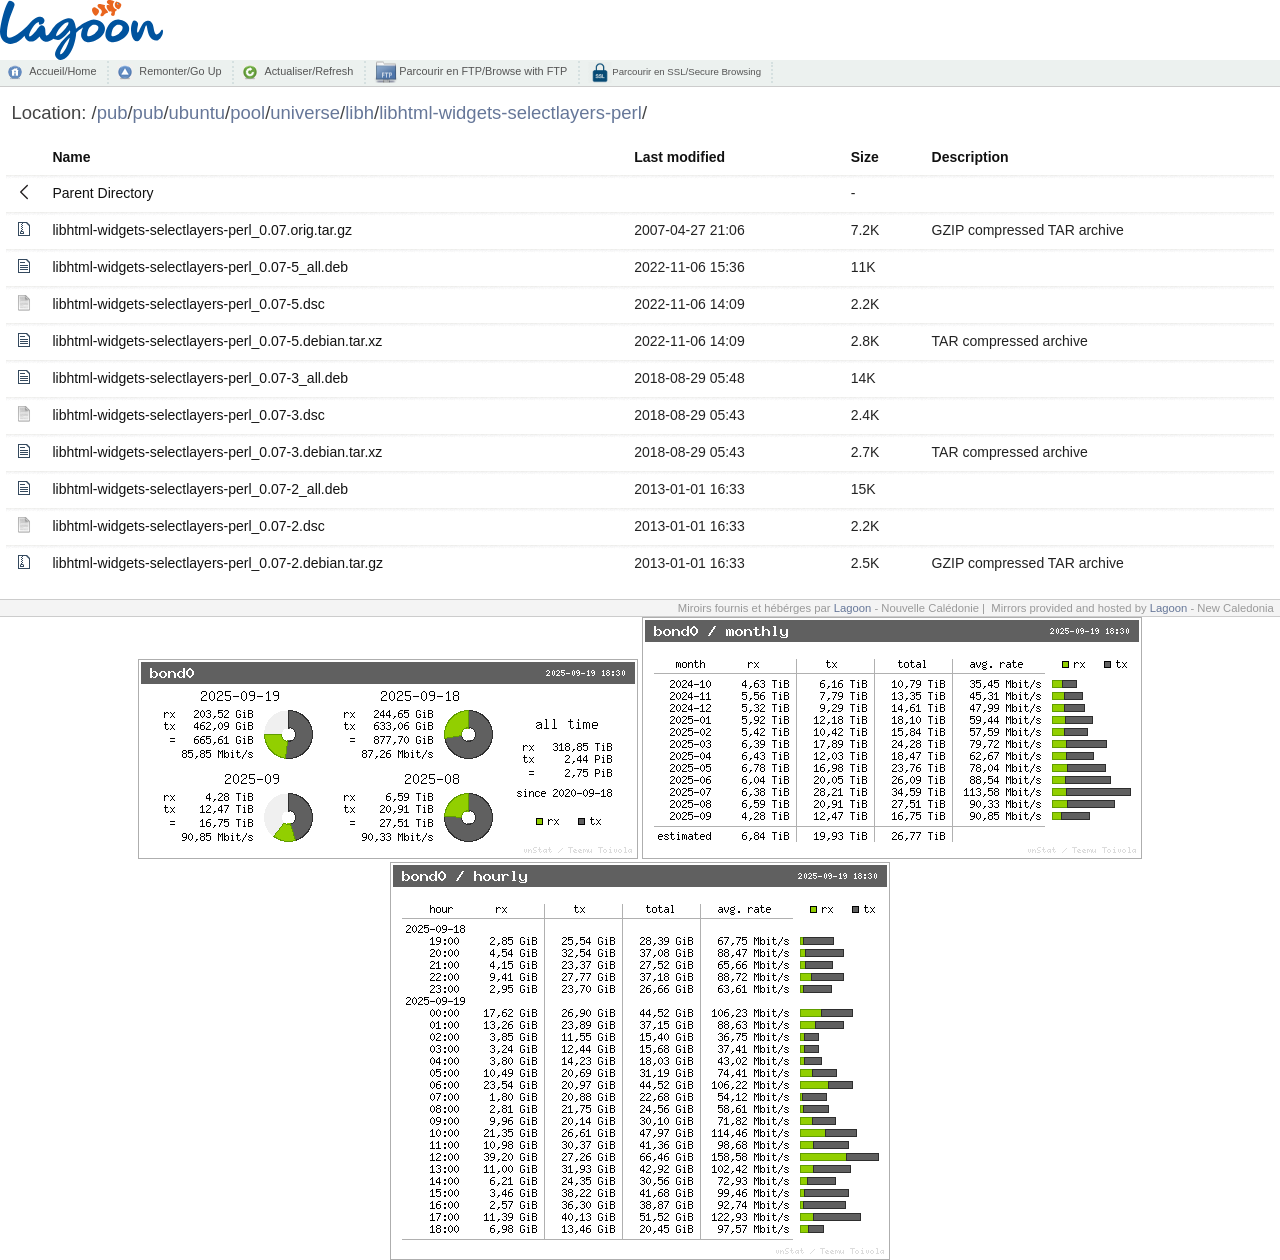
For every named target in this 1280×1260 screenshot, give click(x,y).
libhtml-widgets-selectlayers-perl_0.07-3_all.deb (200, 378)
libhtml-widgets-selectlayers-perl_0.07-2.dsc (188, 526)
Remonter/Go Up (180, 71)
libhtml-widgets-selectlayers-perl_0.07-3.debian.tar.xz (217, 452)
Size (865, 157)
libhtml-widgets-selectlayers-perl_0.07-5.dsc (188, 304)
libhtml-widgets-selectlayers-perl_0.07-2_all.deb (200, 489)
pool (247, 112)
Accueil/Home (62, 71)
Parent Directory (102, 193)
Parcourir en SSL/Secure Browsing (685, 71)
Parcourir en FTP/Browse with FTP (481, 71)
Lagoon (853, 608)
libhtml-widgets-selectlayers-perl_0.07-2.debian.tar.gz (217, 563)
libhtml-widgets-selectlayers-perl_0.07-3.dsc (188, 415)
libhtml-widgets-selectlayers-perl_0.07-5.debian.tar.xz (217, 341)
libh (359, 112)
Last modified (679, 157)
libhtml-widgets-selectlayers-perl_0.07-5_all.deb (200, 267)
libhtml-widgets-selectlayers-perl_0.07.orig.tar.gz (202, 230)
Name (71, 157)
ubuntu (197, 112)
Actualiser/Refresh (308, 71)
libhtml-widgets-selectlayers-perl (510, 112)
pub (112, 112)
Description (970, 157)
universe (305, 112)
